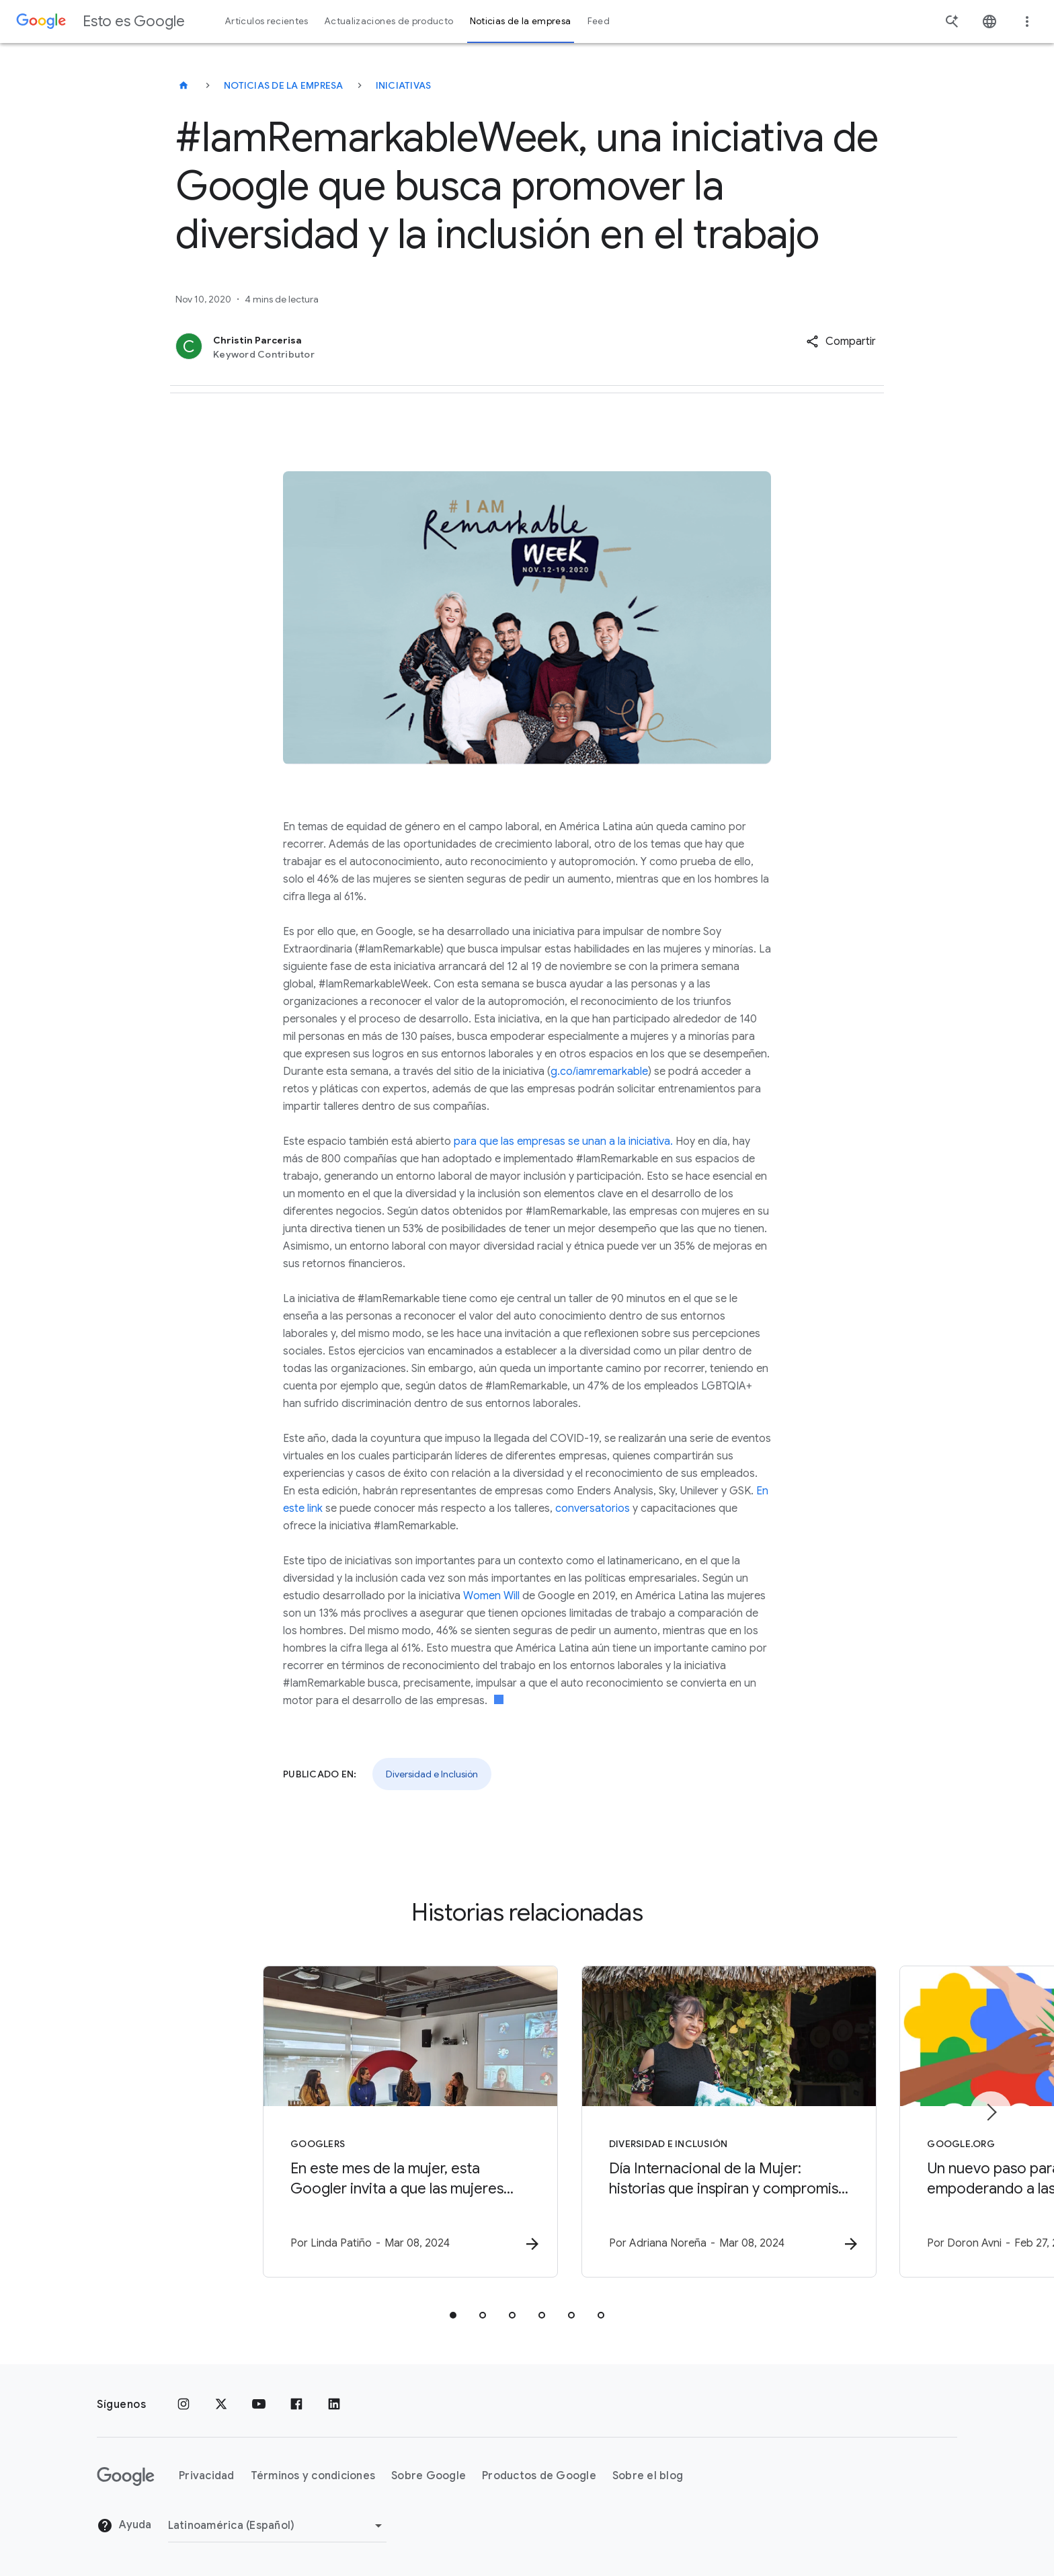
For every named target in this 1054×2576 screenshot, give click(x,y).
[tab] (453, 2316)
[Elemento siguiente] (991, 2112)
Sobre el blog (647, 2476)
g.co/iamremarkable (599, 1071)
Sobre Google (428, 2476)
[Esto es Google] (183, 85)
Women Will (491, 1596)
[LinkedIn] (334, 2404)
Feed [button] (598, 21)
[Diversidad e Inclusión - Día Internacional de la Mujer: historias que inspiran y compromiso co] (703, 2122)
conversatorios (592, 1508)
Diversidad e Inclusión (432, 1774)
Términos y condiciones (313, 2476)
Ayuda (124, 2526)
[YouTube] (259, 2404)
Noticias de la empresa (283, 85)
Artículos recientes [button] (267, 21)
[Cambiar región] (277, 2525)
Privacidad (207, 2476)
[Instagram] (183, 2404)
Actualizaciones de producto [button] (389, 21)
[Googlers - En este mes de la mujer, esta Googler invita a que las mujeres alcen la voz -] (351, 2122)
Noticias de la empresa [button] (520, 21)
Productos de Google (539, 2476)
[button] (841, 341)
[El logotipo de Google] (126, 2476)
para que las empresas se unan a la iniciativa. (563, 1141)
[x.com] (221, 2404)
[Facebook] (296, 2404)
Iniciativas (404, 85)
